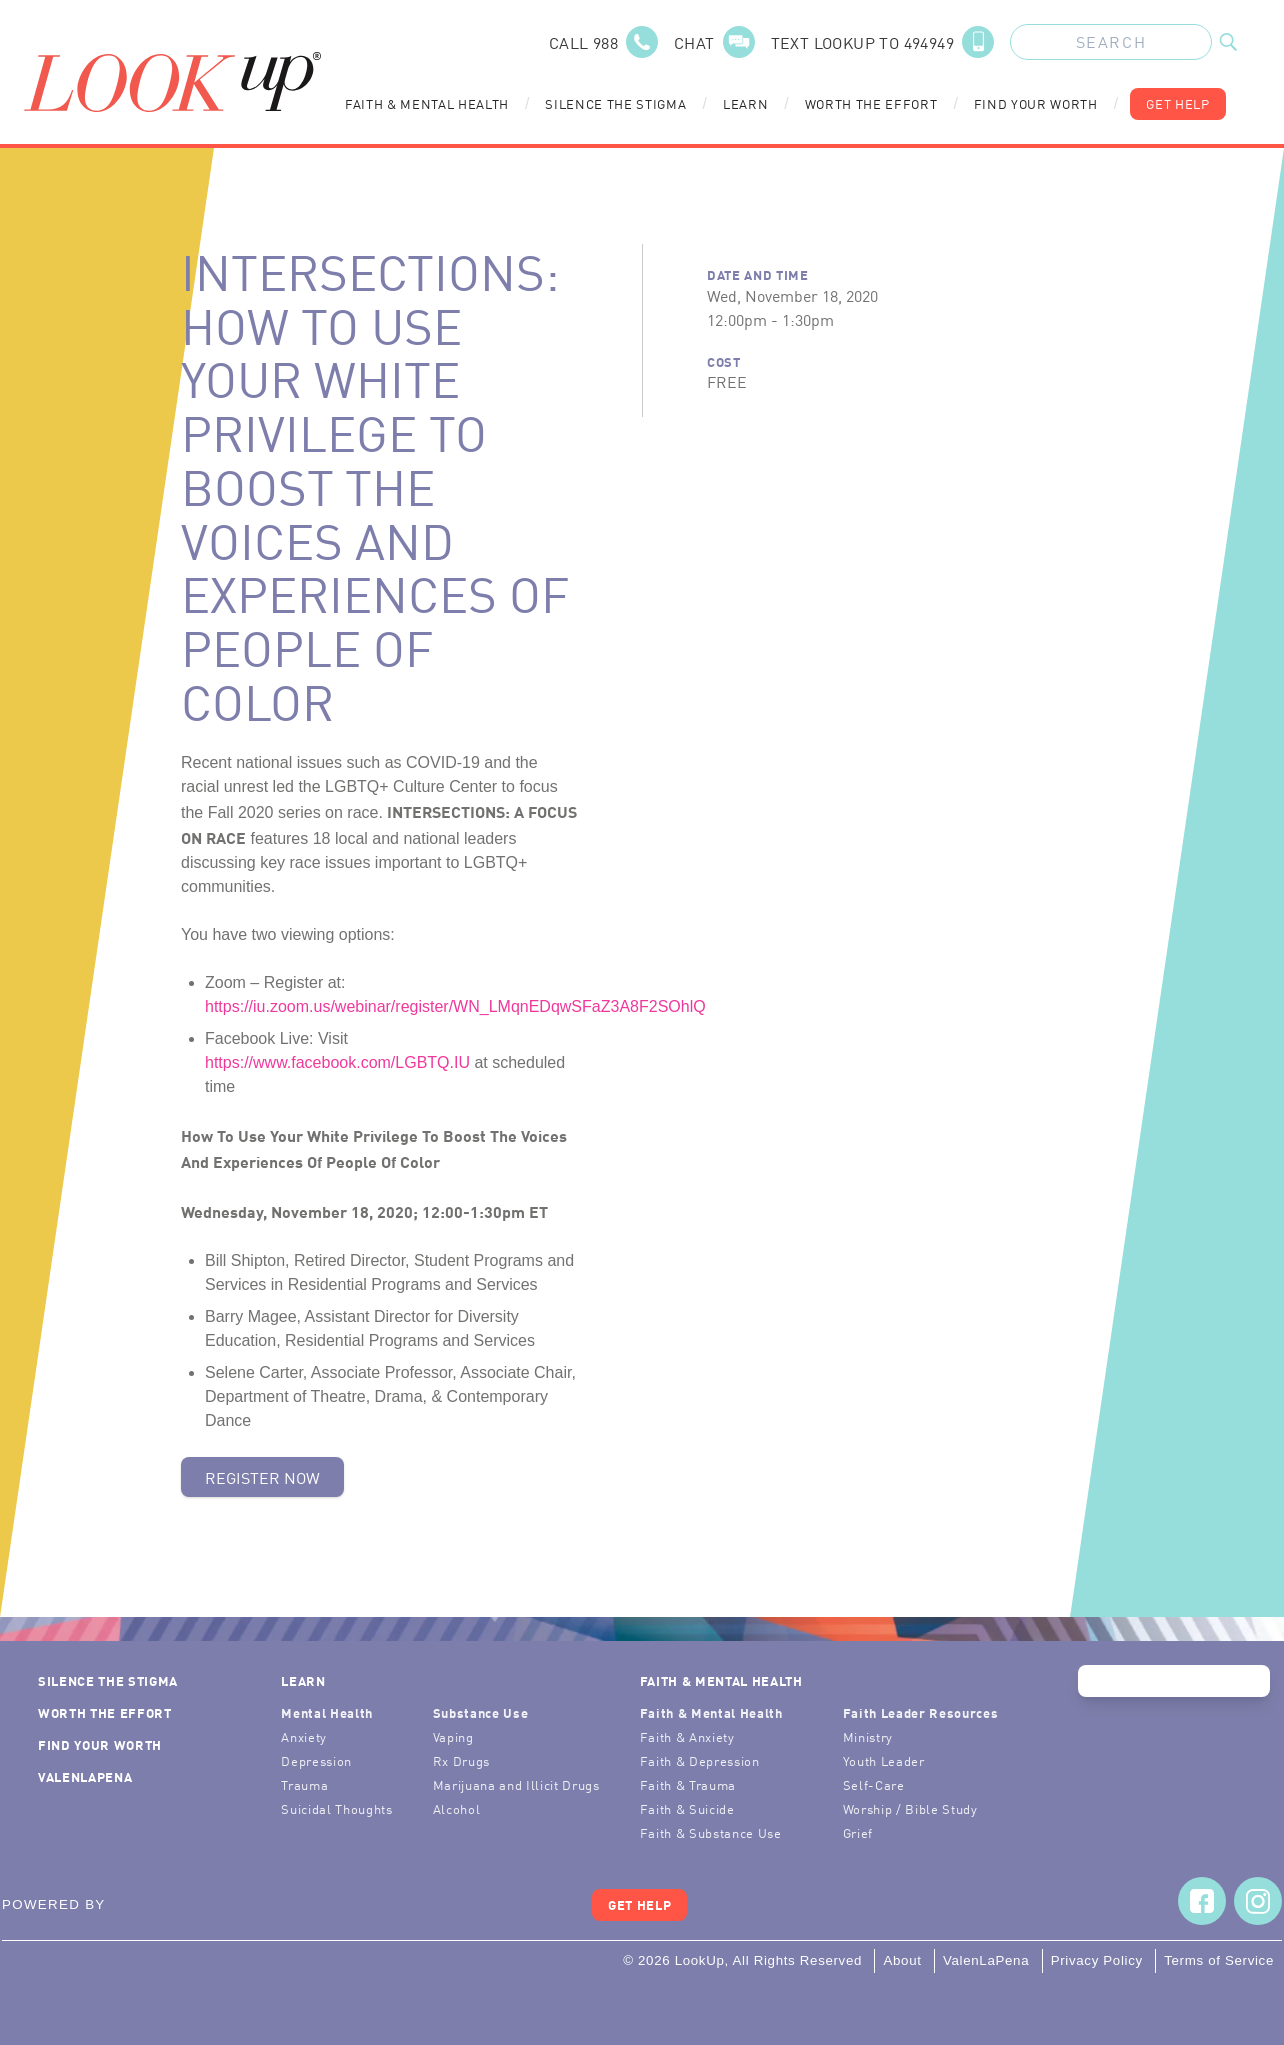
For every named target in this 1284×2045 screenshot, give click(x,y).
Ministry (868, 1736)
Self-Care (874, 1784)
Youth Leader (884, 1760)
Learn (745, 103)
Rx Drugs (461, 1760)
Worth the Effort (871, 103)
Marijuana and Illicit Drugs (516, 1784)
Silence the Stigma (615, 103)
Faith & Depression (700, 1760)
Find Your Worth (1036, 103)
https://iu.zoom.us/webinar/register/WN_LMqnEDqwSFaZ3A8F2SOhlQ (455, 1006)
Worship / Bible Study (910, 1808)
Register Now (262, 1477)
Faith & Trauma (688, 1784)
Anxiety (304, 1736)
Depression (316, 1760)
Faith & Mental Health (427, 103)
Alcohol (457, 1808)
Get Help (1177, 103)
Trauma (304, 1784)
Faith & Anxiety (687, 1736)
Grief (858, 1832)
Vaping (453, 1736)
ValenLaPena (85, 1776)
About (902, 1960)
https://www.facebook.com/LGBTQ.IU (337, 1062)
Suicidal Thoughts (336, 1808)
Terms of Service (1219, 1960)
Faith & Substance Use (711, 1832)
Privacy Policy (1097, 1960)
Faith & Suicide (687, 1808)
